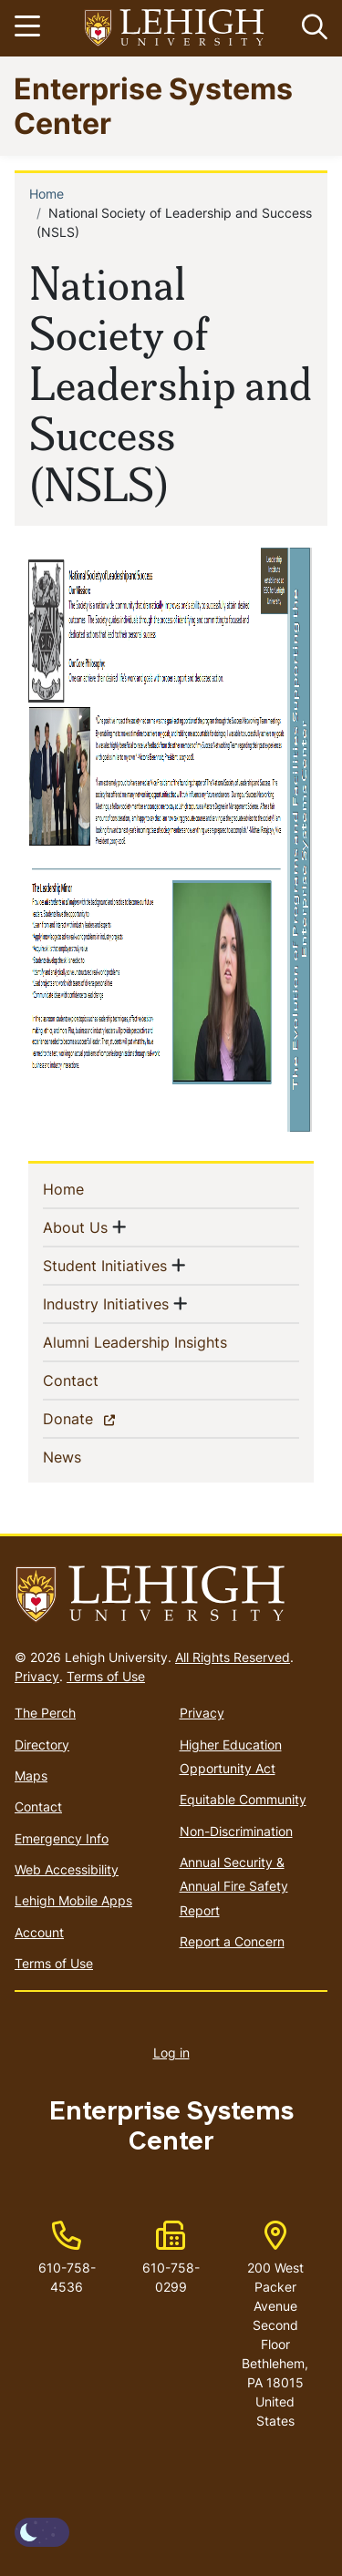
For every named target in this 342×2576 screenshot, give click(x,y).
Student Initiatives (105, 1265)
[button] (311, 28)
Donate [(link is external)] (100, 1418)
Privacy (37, 1676)
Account (39, 1932)
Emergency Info (62, 1838)
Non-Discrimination (236, 1831)
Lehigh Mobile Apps (73, 1900)
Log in (171, 2052)
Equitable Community (243, 1799)
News (91, 1456)
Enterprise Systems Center (153, 105)
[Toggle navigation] (30, 28)
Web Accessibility (67, 1869)
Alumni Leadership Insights (164, 1341)
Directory (42, 1744)
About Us (75, 1226)
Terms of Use (106, 1676)
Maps (31, 1775)
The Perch (45, 1712)
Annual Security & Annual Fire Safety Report (234, 1886)
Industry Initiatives (106, 1303)
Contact (100, 1380)
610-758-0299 (171, 2277)
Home (46, 193)
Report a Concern (232, 1941)
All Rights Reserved (232, 1657)
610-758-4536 (67, 2277)
